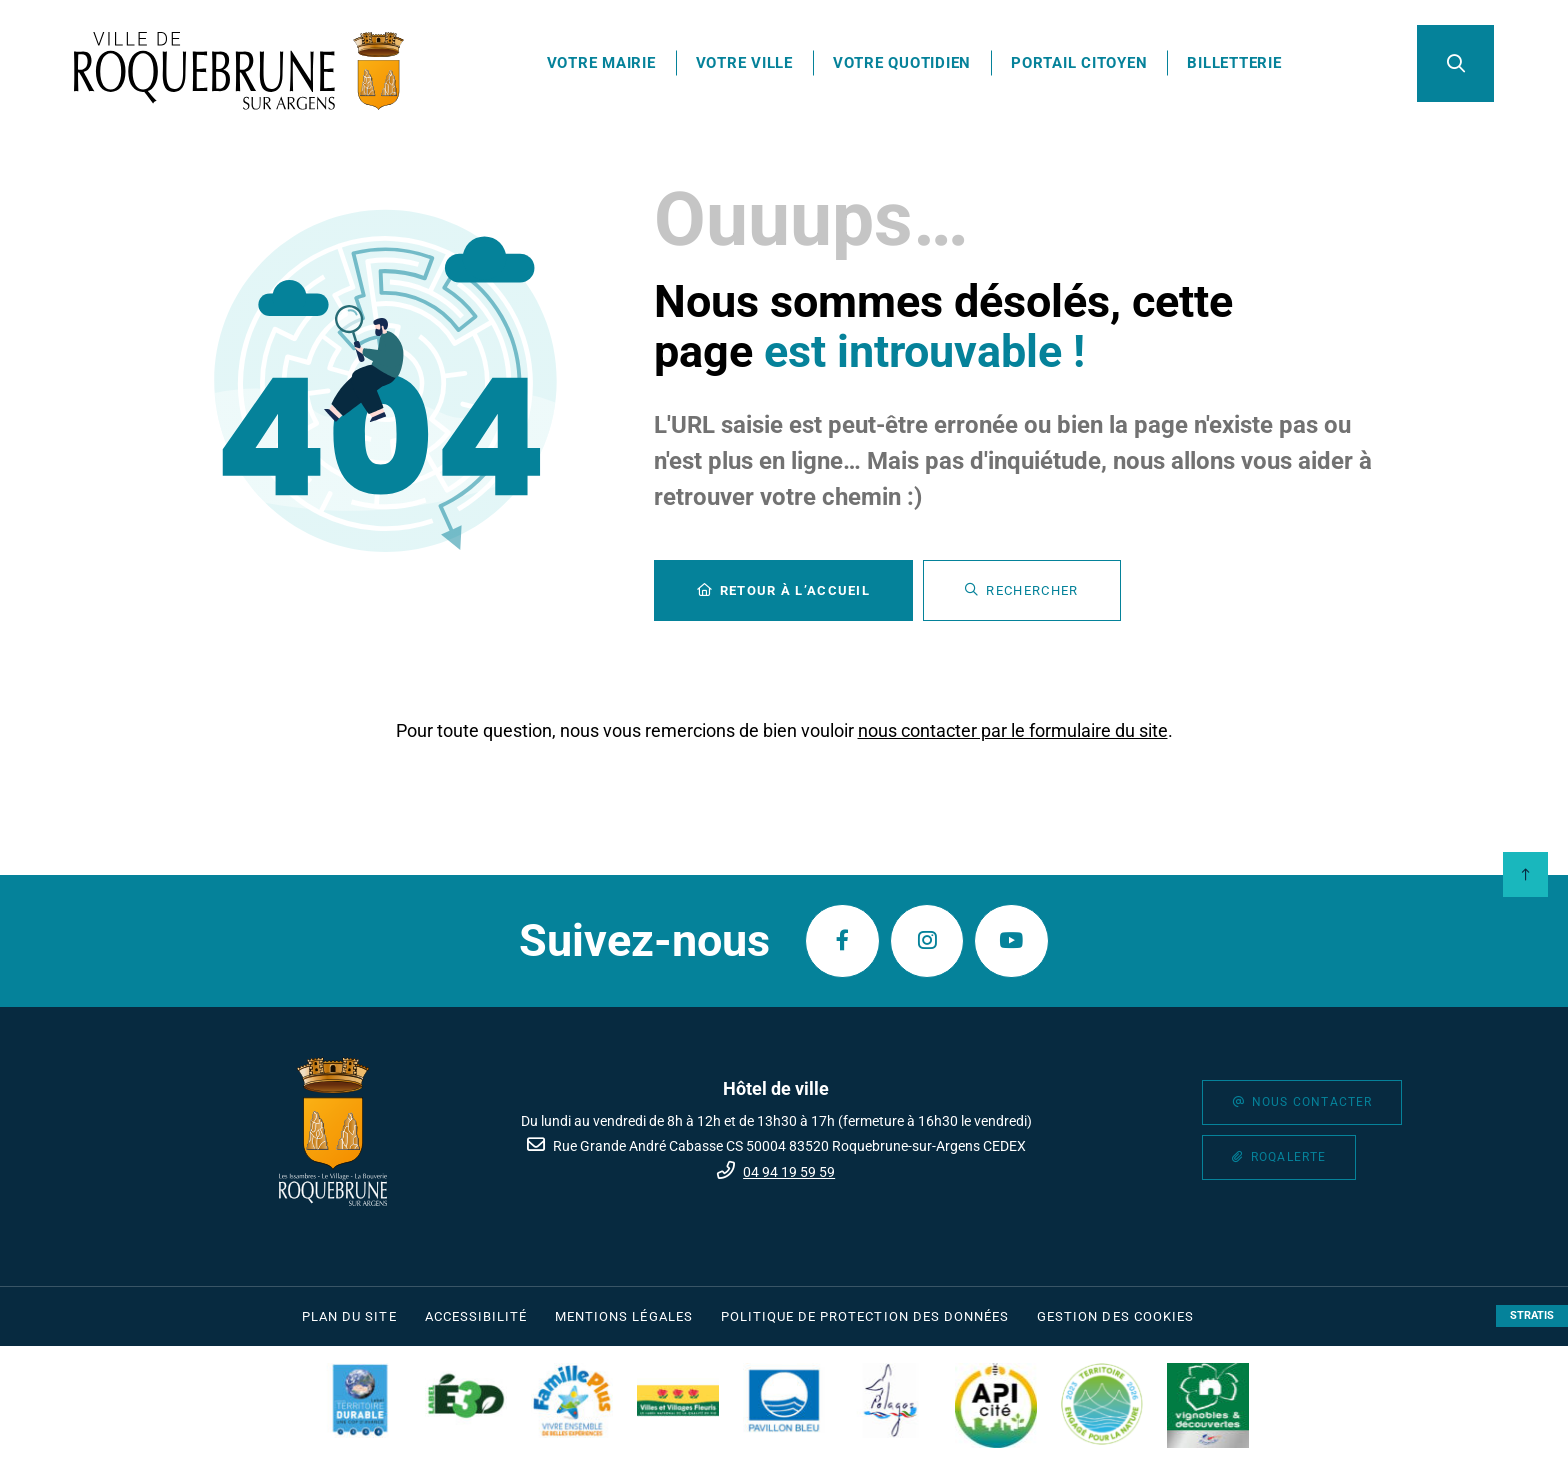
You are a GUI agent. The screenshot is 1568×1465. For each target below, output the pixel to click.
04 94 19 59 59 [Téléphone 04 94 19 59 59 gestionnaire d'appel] (789, 1172)
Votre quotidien (907, 65)
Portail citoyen (1085, 65)
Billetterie (1240, 65)
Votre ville (749, 65)
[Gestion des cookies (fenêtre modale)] (1115, 1317)
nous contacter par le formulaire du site (1013, 735)
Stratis (1532, 1315)
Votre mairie (606, 65)
